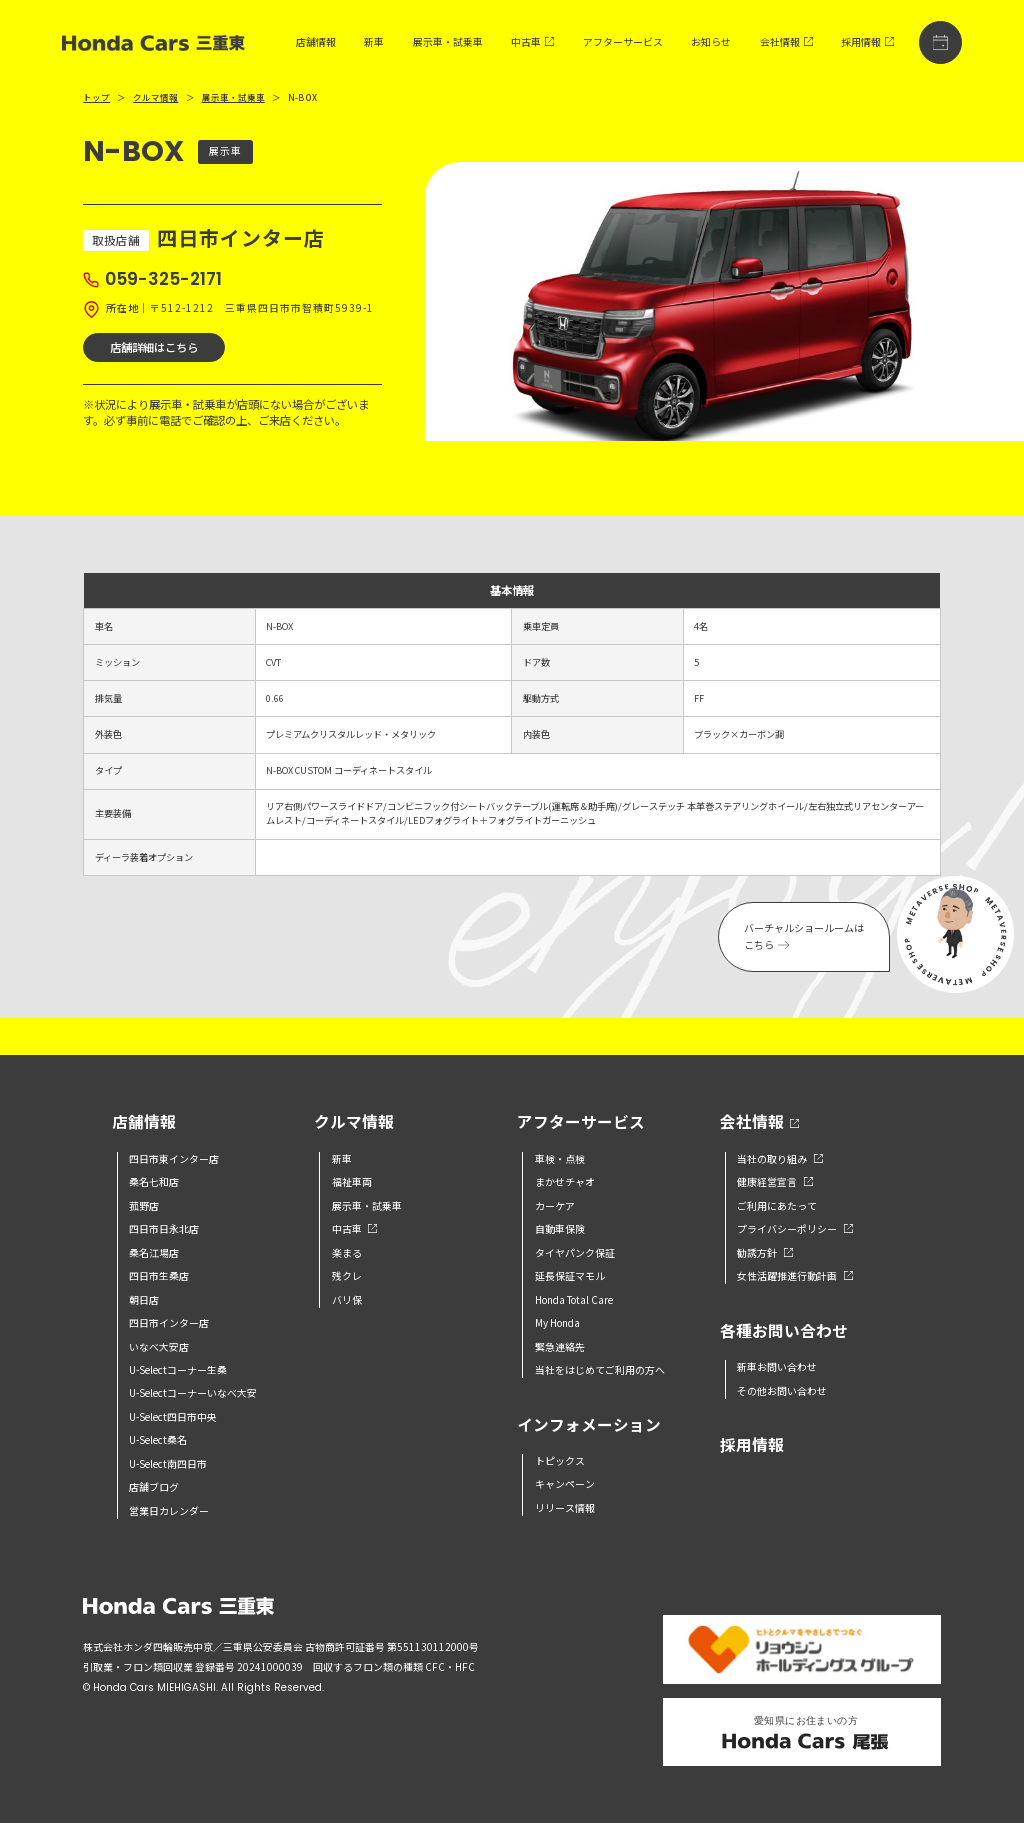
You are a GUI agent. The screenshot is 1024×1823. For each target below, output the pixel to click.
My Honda (557, 1323)
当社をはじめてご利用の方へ (600, 1370)
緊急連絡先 (560, 1347)
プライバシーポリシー (794, 1229)
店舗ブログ (154, 1487)
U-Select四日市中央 (173, 1417)
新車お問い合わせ (777, 1367)
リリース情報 (565, 1508)
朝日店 (144, 1300)
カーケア (555, 1206)
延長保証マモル (570, 1276)
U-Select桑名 (158, 1440)
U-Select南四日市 (168, 1464)
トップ (96, 97)
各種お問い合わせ (784, 1331)
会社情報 (786, 42)
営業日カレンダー (169, 1511)
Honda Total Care (574, 1300)
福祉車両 (352, 1182)
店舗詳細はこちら (154, 347)
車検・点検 (560, 1159)
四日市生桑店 (159, 1276)
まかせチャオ (565, 1182)
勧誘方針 (764, 1253)
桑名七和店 (154, 1182)
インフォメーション (589, 1425)
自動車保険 (560, 1229)
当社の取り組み (779, 1159)
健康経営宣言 (774, 1182)
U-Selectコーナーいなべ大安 (193, 1393)
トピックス (560, 1461)
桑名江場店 (154, 1253)
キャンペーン (565, 1484)
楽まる (347, 1253)
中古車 (532, 42)
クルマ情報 (155, 97)
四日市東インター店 (174, 1159)
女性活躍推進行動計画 (794, 1276)
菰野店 (144, 1206)
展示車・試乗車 (448, 42)
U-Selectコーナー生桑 (178, 1370)
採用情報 (867, 42)
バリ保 (347, 1300)
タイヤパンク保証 (575, 1253)
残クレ (347, 1276)
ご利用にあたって (777, 1206)
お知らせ (711, 42)
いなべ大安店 (159, 1347)
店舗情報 (316, 42)
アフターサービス (623, 42)
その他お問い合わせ (782, 1391)
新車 (374, 42)
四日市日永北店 (164, 1229)
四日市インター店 (169, 1323)
